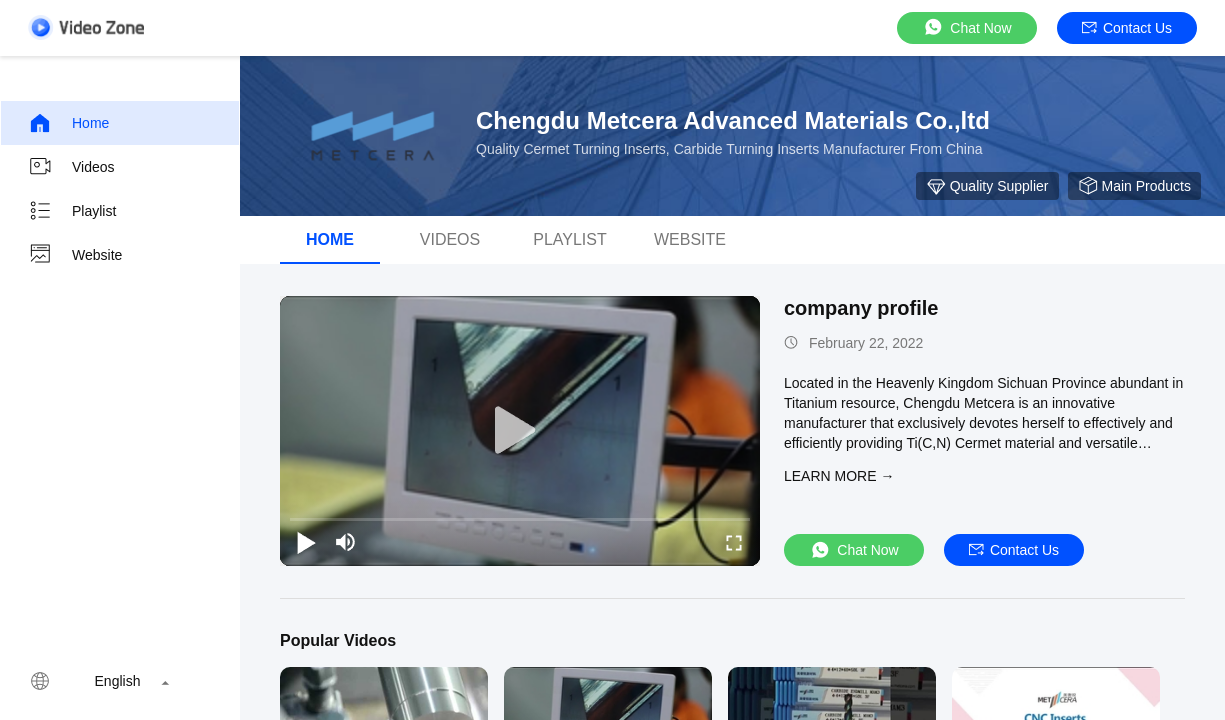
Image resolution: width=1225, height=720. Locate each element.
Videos (71, 167)
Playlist (72, 211)
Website (75, 255)
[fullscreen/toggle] (734, 542)
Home (68, 123)
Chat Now (966, 27)
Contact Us (1127, 28)
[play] (520, 431)
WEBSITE (690, 239)
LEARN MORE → (839, 476)
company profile (861, 308)
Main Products (1134, 186)
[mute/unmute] (346, 542)
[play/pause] (306, 542)
